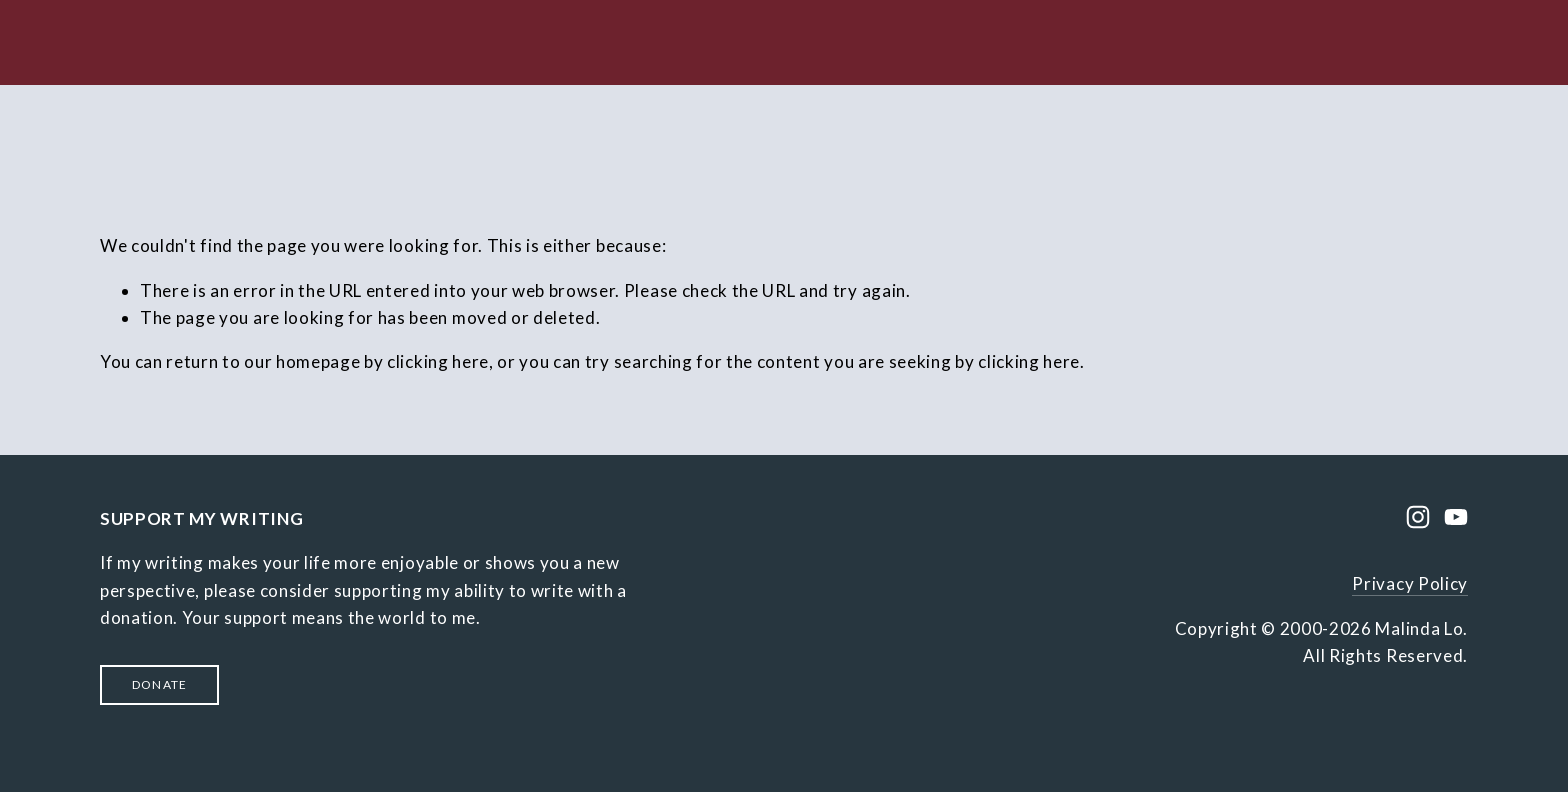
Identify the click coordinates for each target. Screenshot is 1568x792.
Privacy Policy (1410, 583)
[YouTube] (1456, 517)
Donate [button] (159, 684)
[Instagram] (1418, 517)
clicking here (438, 361)
